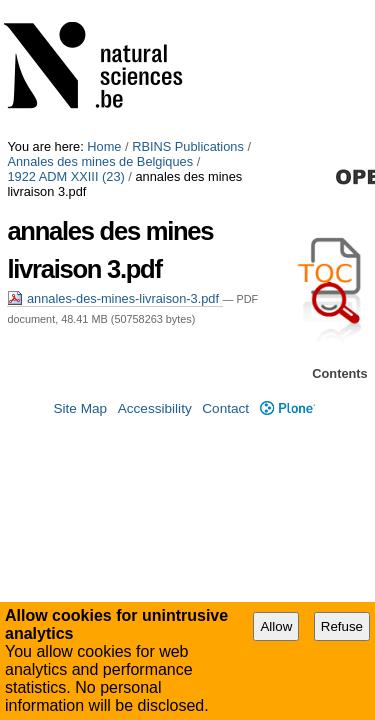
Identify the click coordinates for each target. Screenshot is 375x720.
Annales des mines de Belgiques (100, 22)
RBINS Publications (188, 7)
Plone (287, 470)
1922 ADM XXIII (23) (262, 22)
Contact (225, 470)
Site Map (80, 470)
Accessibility (155, 470)
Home (104, 7)
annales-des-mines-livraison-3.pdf (114, 144)
